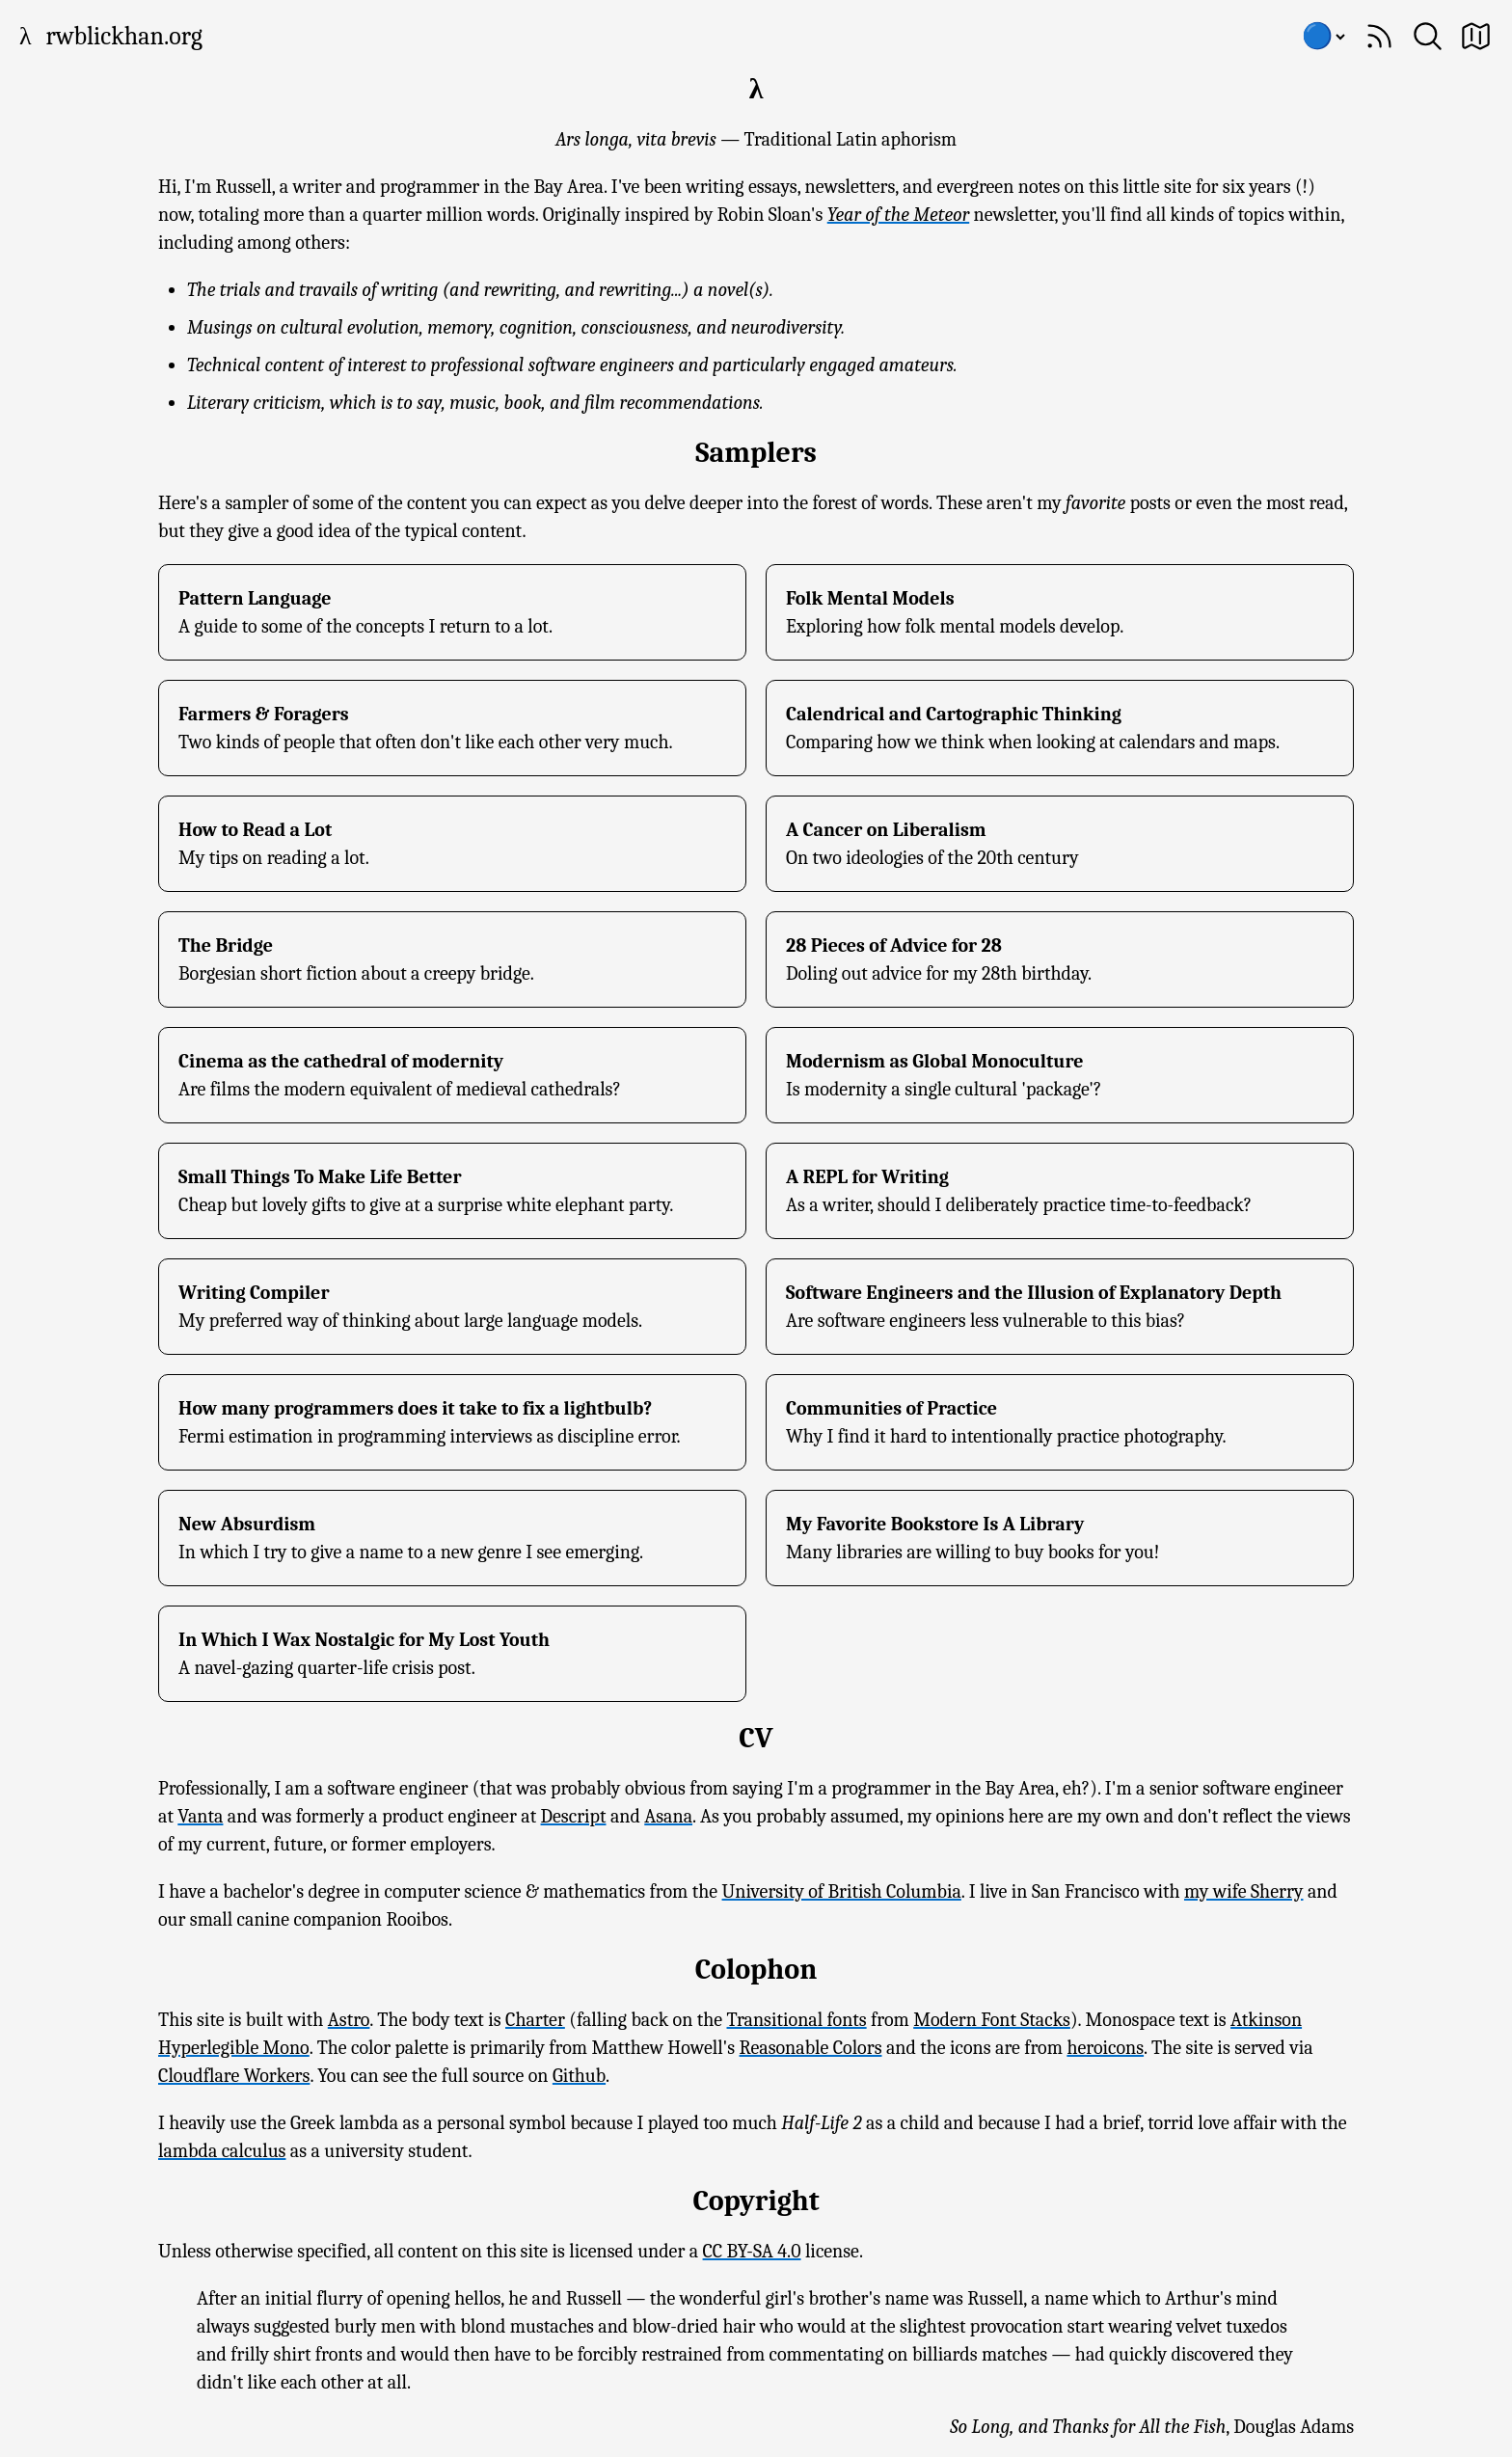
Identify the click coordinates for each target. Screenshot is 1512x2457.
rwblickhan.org (124, 36)
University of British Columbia (841, 1891)
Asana (668, 1816)
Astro (349, 2020)
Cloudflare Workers (234, 2076)
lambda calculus (221, 2151)
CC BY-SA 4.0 (752, 2251)
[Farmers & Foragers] (452, 728)
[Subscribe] (1379, 36)
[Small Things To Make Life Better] (452, 1191)
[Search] (1427, 36)
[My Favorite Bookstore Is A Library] (1060, 1538)
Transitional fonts (797, 2020)
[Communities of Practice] (1060, 1422)
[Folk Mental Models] (1060, 612)
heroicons (1105, 2048)
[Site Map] (1476, 36)
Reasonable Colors (811, 2048)
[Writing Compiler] (452, 1306)
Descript (574, 1816)
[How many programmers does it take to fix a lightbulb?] (452, 1422)
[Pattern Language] (452, 612)
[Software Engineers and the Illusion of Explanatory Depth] (1060, 1306)
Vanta (200, 1816)
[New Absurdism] (452, 1538)
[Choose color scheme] (1323, 36)
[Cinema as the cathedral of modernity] (452, 1075)
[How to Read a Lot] (452, 844)
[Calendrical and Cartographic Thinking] (1060, 728)
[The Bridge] (452, 959)
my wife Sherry (1244, 1891)
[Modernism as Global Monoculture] (1060, 1075)
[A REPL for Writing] (1060, 1191)
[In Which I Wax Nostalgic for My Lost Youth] (452, 1654)
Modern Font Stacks (991, 2020)
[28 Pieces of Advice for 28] (1060, 959)
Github (579, 2076)
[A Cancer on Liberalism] (1060, 844)
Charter (535, 2020)
